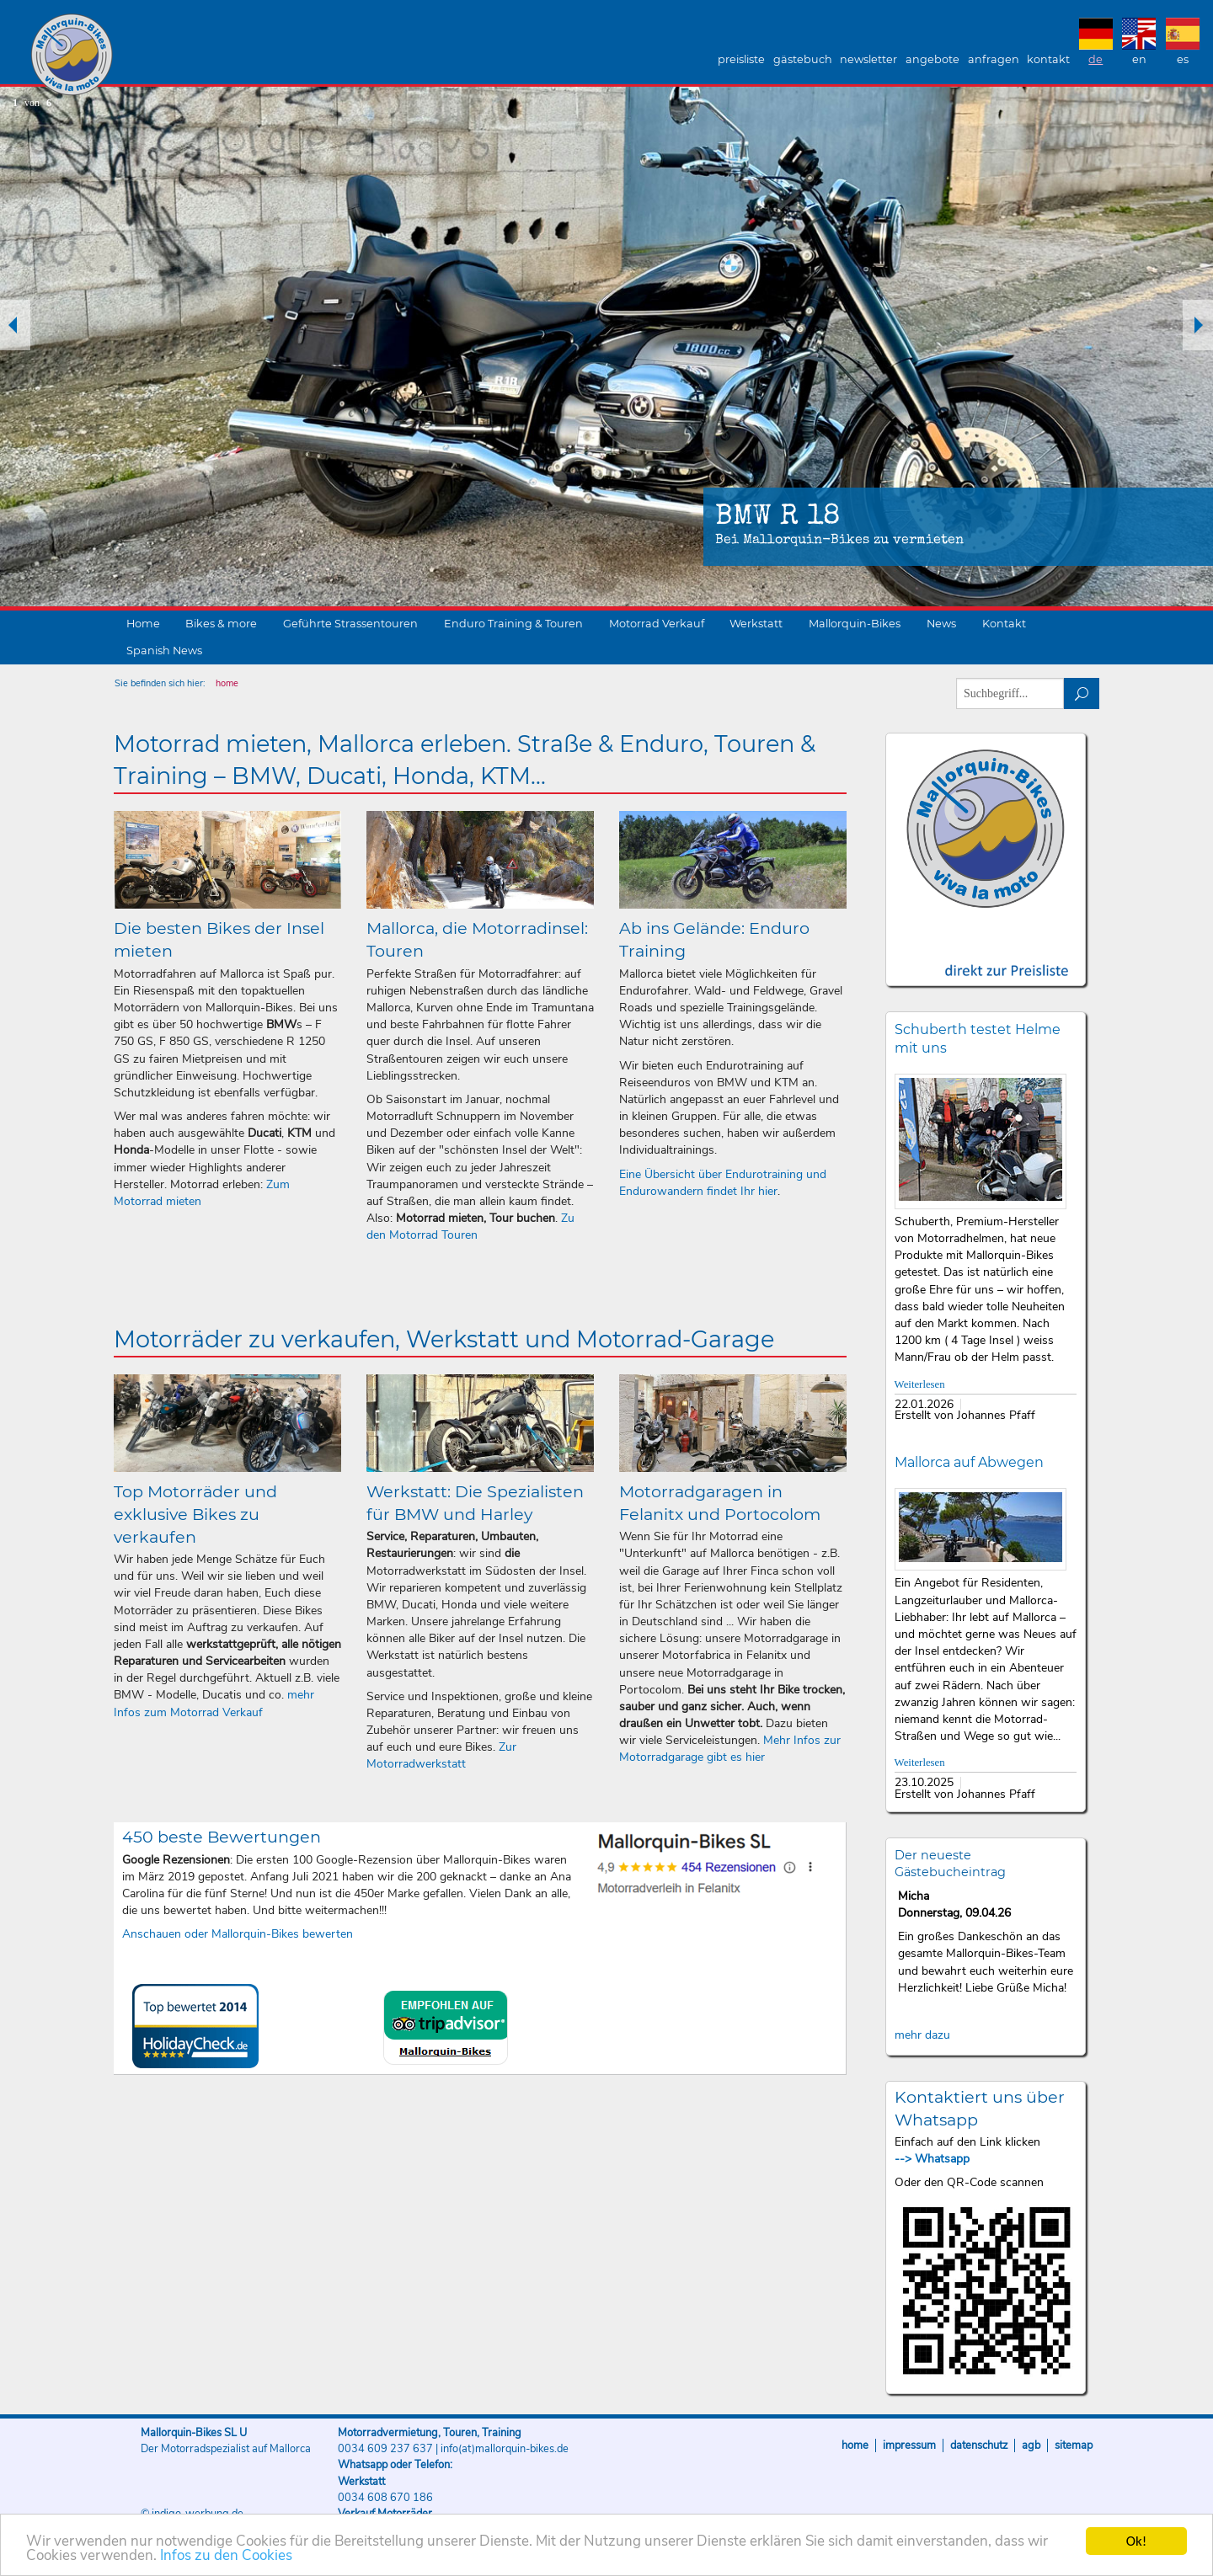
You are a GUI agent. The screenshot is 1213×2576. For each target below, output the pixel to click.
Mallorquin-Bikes (170, 55)
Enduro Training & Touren (513, 623)
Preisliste (741, 59)
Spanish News (164, 650)
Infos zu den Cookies (226, 2555)
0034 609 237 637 (385, 2448)
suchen (1082, 693)
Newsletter (868, 59)
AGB (1031, 2445)
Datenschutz (978, 2445)
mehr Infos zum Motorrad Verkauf (214, 1703)
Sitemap (1074, 2445)
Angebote (932, 59)
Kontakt (1048, 59)
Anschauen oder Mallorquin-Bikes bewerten (237, 1934)
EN (1139, 59)
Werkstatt (756, 623)
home (227, 683)
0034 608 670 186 (385, 2497)
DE (1095, 59)
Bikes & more (221, 623)
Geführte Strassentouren (350, 623)
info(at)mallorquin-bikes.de (505, 2448)
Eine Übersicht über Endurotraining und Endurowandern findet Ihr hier (722, 1182)
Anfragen (993, 59)
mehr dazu (922, 2035)
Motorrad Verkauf (656, 623)
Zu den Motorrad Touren (470, 1226)
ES (1183, 59)
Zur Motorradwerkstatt (441, 1755)
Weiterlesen (920, 1384)
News (941, 623)
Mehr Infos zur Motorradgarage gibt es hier (730, 1748)
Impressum (909, 2445)
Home (143, 623)
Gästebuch (802, 59)
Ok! (1136, 2541)
